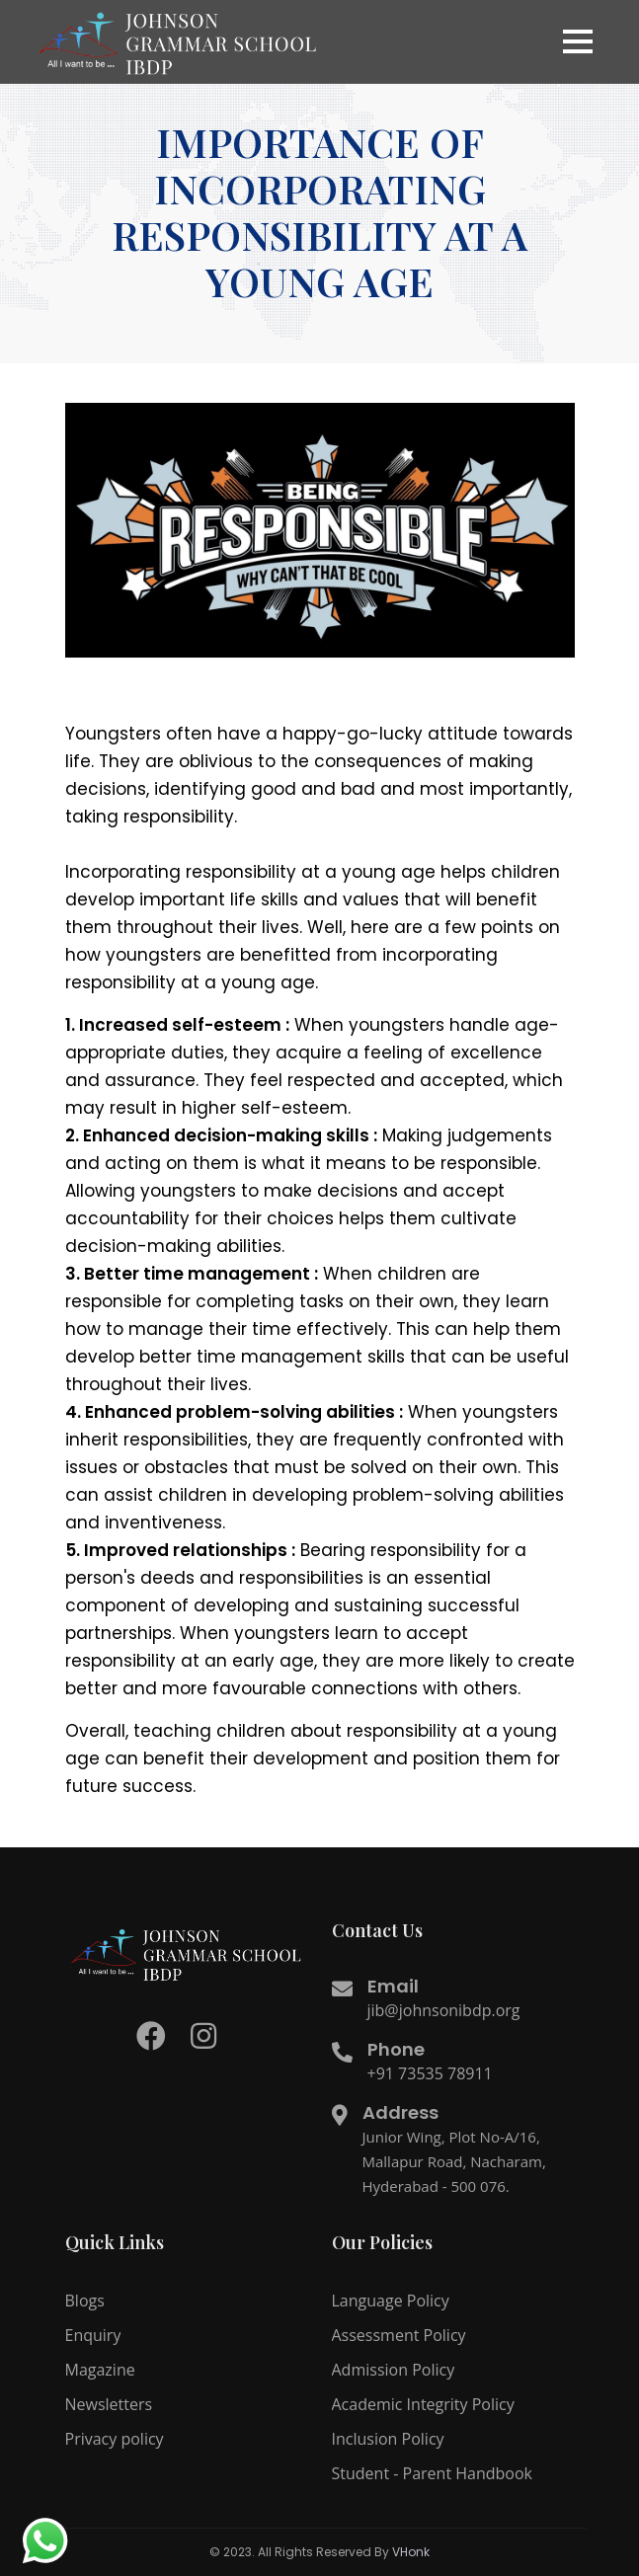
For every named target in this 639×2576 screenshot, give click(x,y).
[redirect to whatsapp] (44, 2541)
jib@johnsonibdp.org (443, 2010)
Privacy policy (114, 2439)
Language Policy (390, 2300)
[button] (578, 41)
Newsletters (109, 2404)
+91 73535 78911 (430, 2073)
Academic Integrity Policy (423, 2404)
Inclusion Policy (388, 2439)
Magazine (100, 2370)
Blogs (85, 2300)
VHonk (411, 2551)
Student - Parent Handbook (432, 2473)
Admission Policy (393, 2370)
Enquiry (93, 2335)
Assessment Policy (399, 2335)
